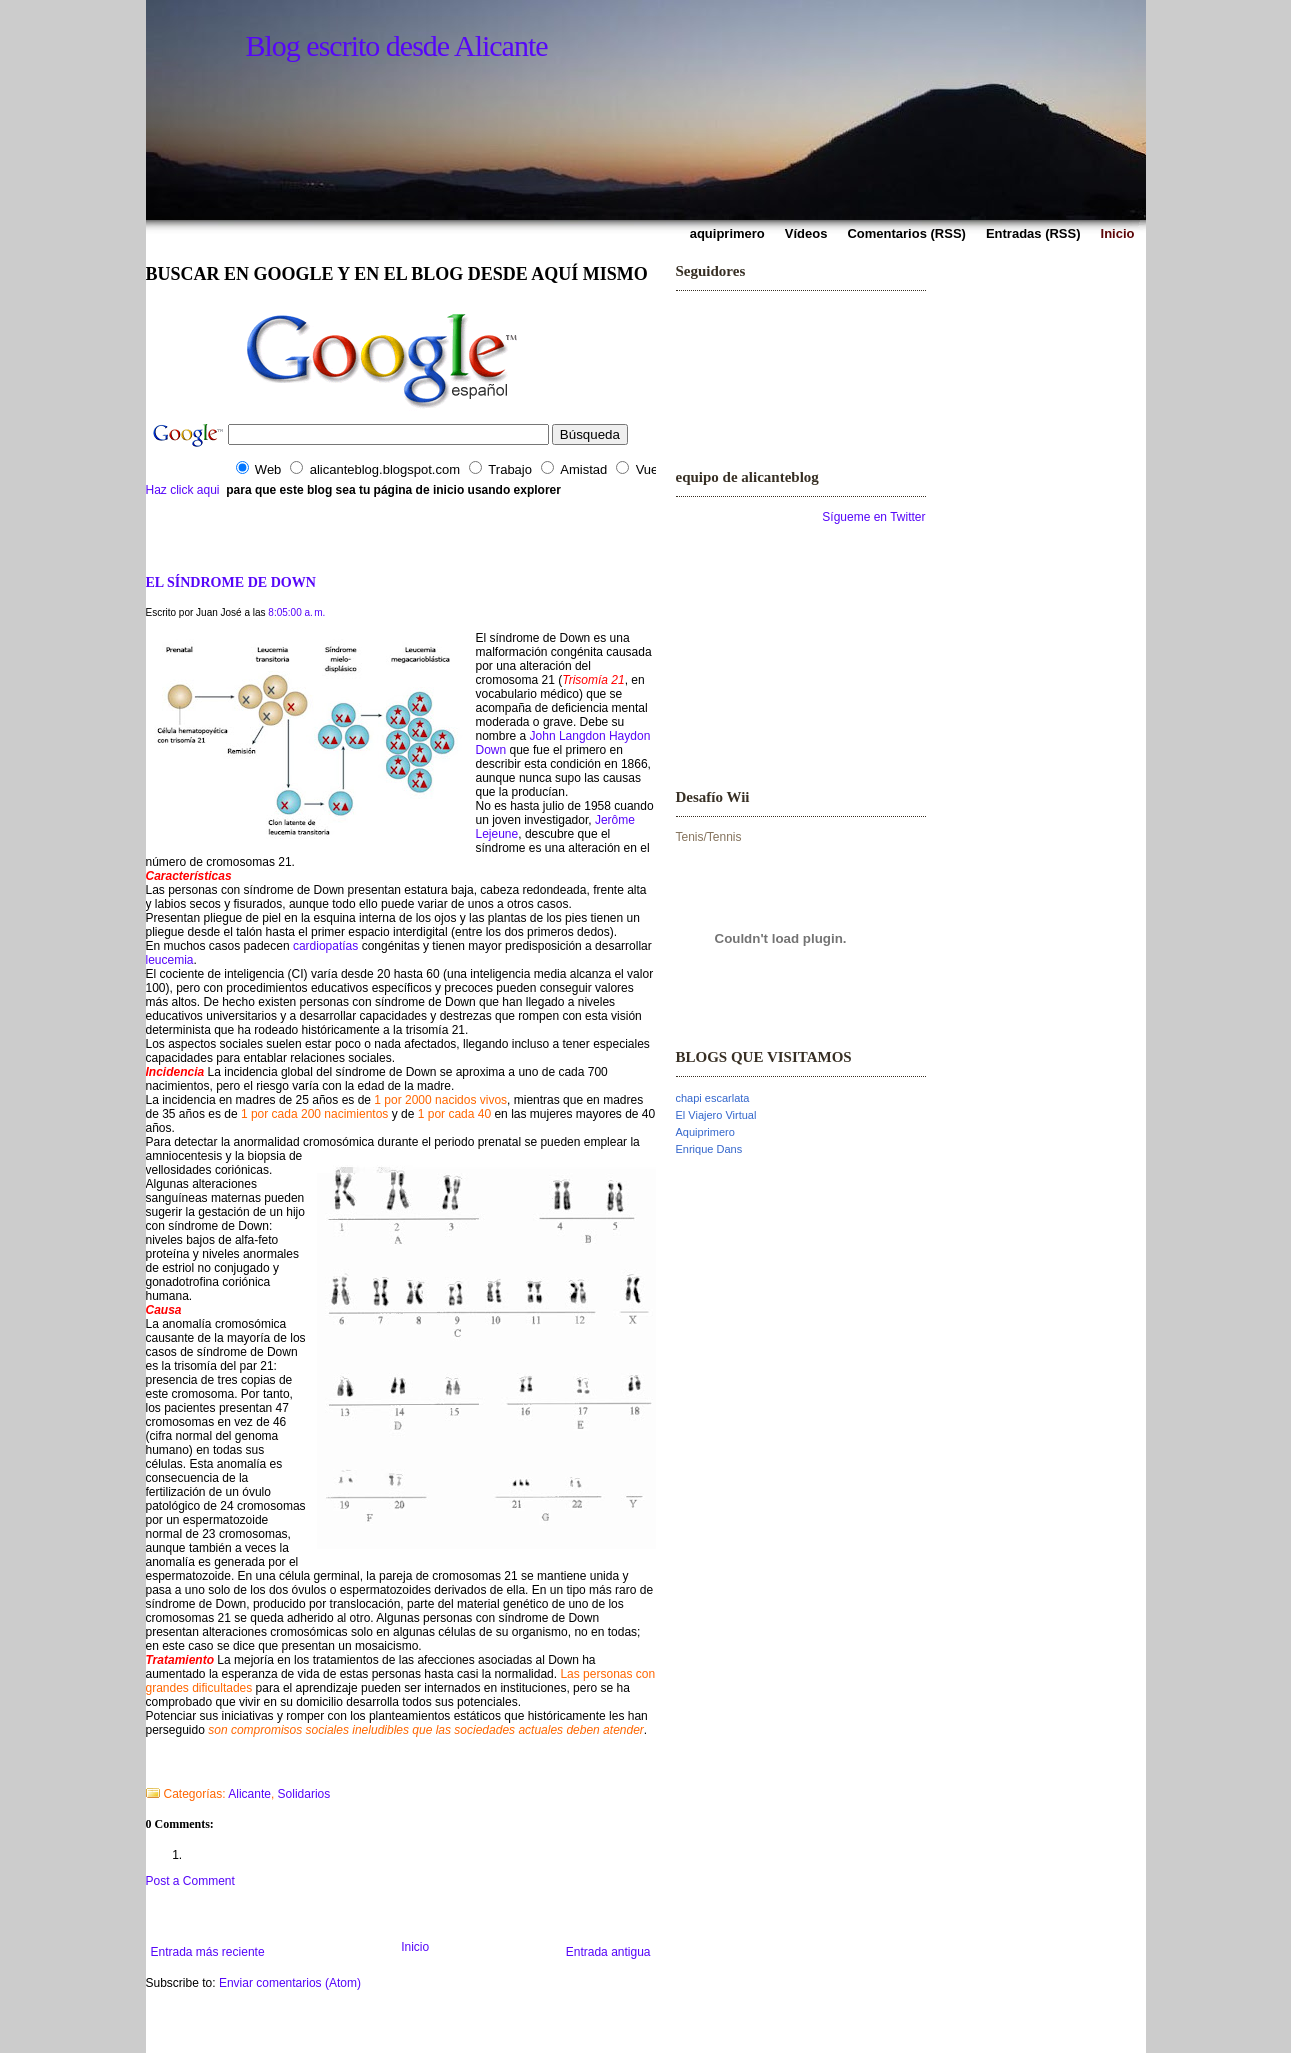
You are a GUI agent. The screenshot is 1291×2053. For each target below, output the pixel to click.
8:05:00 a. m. (296, 612)
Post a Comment (190, 1881)
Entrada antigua (608, 1952)
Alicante (249, 1794)
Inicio (415, 1947)
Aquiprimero (705, 1132)
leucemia (170, 960)
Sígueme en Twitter (873, 517)
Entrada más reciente (208, 1952)
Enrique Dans (709, 1149)
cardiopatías (325, 946)
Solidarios (304, 1794)
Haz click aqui (183, 490)
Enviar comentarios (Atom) (290, 1983)
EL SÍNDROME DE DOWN (231, 582)
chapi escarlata (713, 1098)
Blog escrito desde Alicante (397, 45)
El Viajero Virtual (716, 1115)
